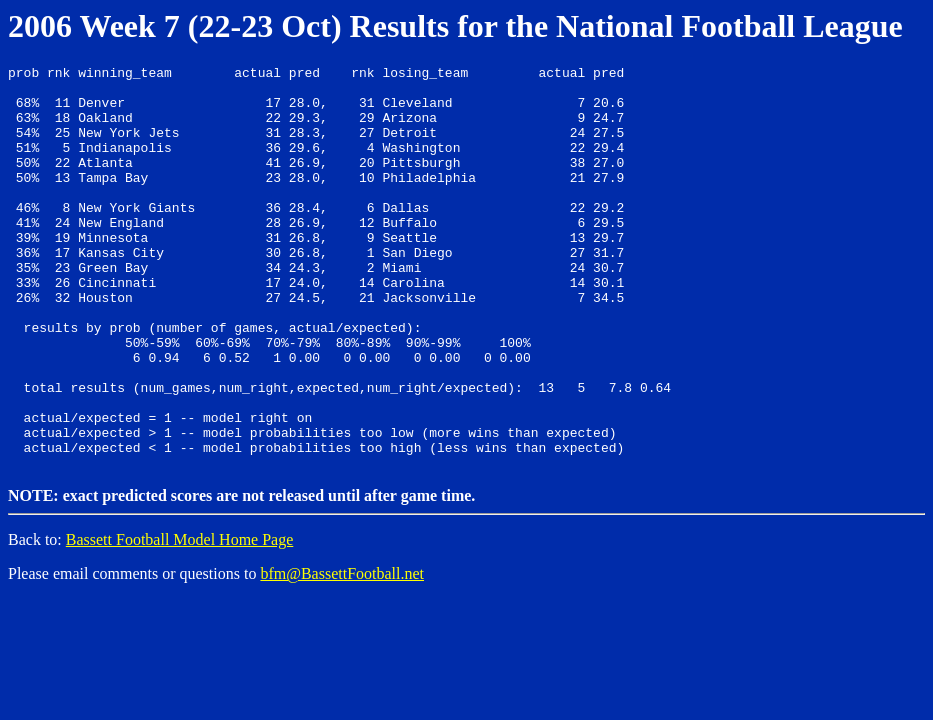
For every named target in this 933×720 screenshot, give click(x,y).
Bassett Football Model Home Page (180, 617)
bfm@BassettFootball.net (342, 651)
